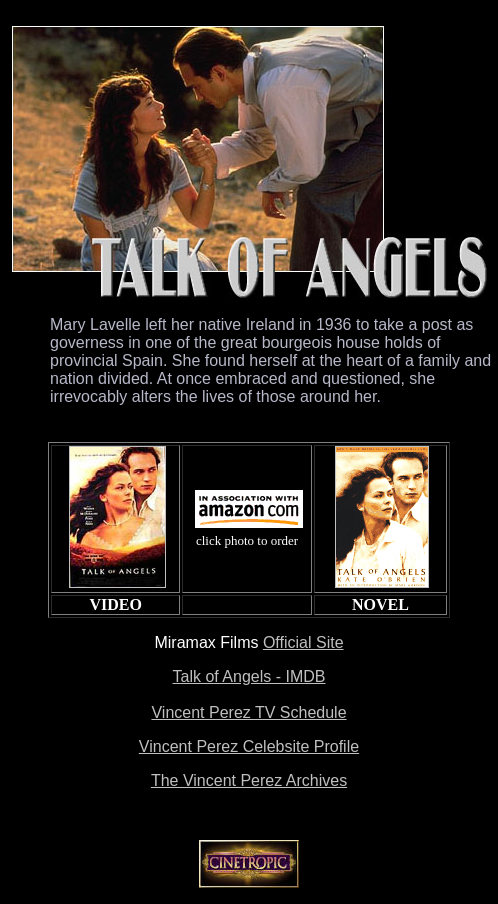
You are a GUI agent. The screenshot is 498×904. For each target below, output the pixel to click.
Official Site (303, 642)
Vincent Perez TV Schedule (248, 712)
